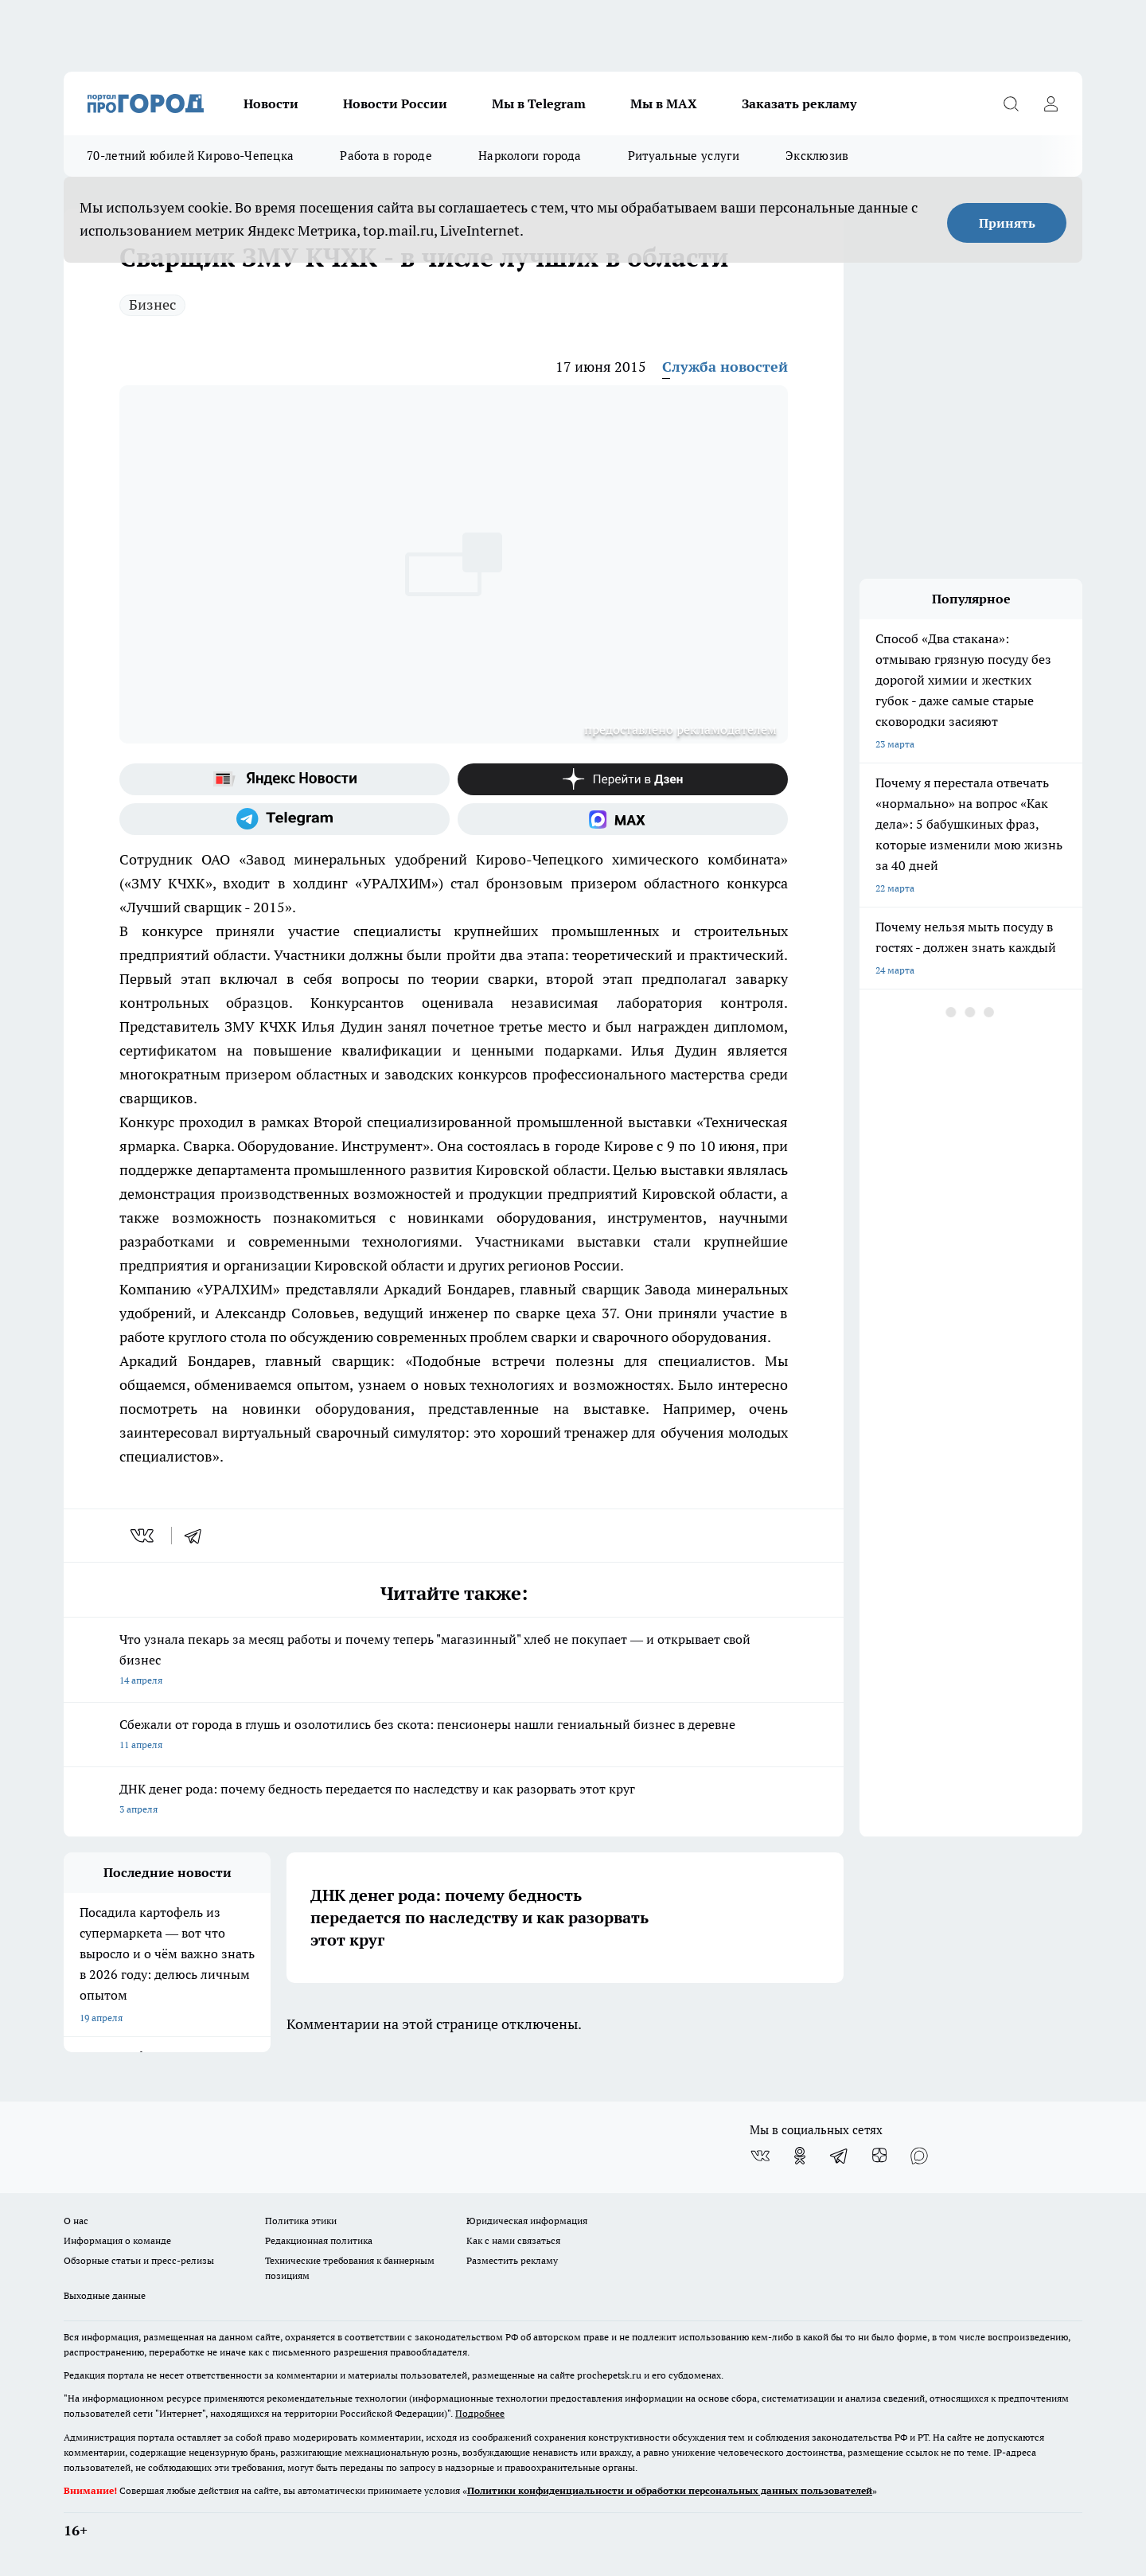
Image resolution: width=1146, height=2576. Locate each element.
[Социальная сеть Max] (623, 819)
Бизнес (152, 304)
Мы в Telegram (539, 103)
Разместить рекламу (512, 2260)
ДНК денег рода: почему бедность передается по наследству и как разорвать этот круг (453, 1800)
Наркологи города (530, 155)
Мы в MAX (663, 103)
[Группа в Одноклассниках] (800, 2156)
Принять (1007, 223)
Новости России (395, 103)
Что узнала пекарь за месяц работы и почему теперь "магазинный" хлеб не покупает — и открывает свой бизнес (453, 1661)
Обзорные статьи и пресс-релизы (139, 2260)
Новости (271, 103)
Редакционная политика (318, 2240)
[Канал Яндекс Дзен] (623, 779)
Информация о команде (117, 2240)
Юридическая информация (526, 2221)
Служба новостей (725, 366)
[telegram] (198, 1535)
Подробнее (480, 2413)
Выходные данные (105, 2295)
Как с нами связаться (513, 2240)
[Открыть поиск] (1011, 103)
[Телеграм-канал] (284, 819)
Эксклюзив (817, 155)
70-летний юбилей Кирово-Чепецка (190, 155)
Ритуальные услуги (683, 155)
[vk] (144, 1535)
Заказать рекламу (799, 103)
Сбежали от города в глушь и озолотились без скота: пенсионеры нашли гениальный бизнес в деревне (453, 1735)
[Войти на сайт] (1050, 103)
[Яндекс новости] (284, 779)
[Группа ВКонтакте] (760, 2156)
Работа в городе (386, 155)
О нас (76, 2221)
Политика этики (301, 2221)
